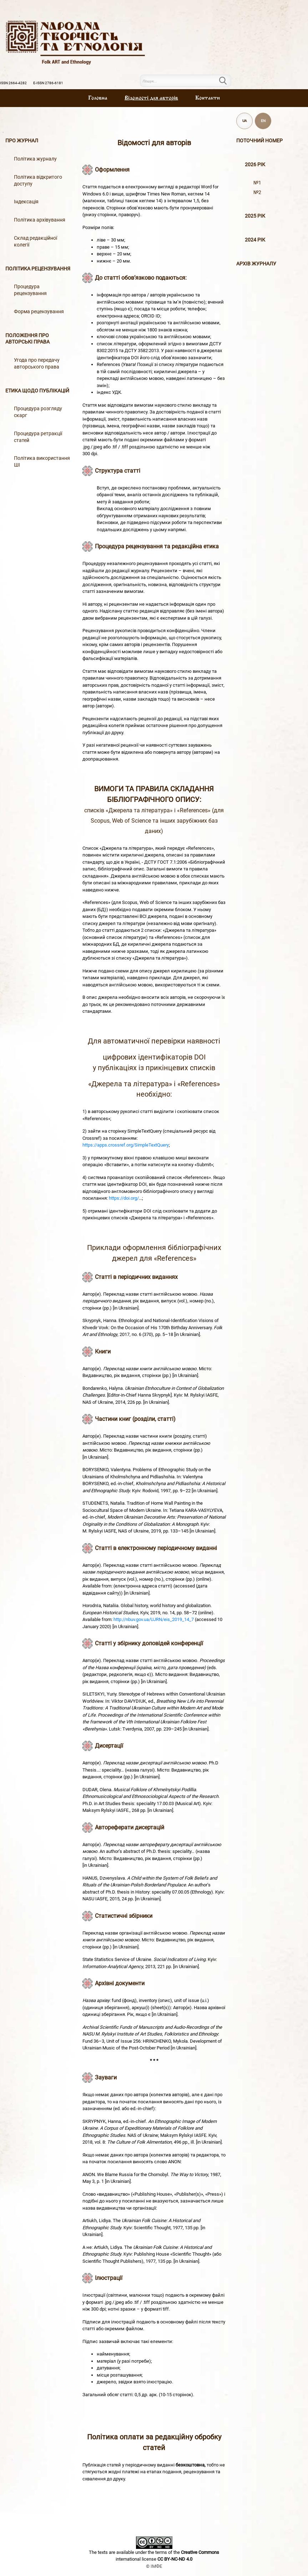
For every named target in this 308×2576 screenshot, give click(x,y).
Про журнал (21, 141)
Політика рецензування (37, 269)
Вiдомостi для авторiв (151, 98)
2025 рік (255, 216)
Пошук (227, 80)
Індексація (26, 202)
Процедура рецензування (30, 290)
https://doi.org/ (124, 1198)
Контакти (207, 98)
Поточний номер (259, 141)
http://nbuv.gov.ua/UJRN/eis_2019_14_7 (153, 1619)
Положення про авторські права (27, 338)
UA (244, 121)
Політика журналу (35, 159)
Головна (97, 98)
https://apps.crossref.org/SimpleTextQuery (125, 1145)
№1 (257, 183)
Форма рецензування (39, 312)
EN (263, 121)
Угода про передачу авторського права (37, 363)
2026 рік (255, 165)
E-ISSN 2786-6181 (48, 83)
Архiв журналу (256, 264)
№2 (257, 192)
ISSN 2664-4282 (13, 83)
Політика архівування (39, 220)
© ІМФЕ (154, 2566)
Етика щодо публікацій (37, 391)
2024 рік (255, 240)
